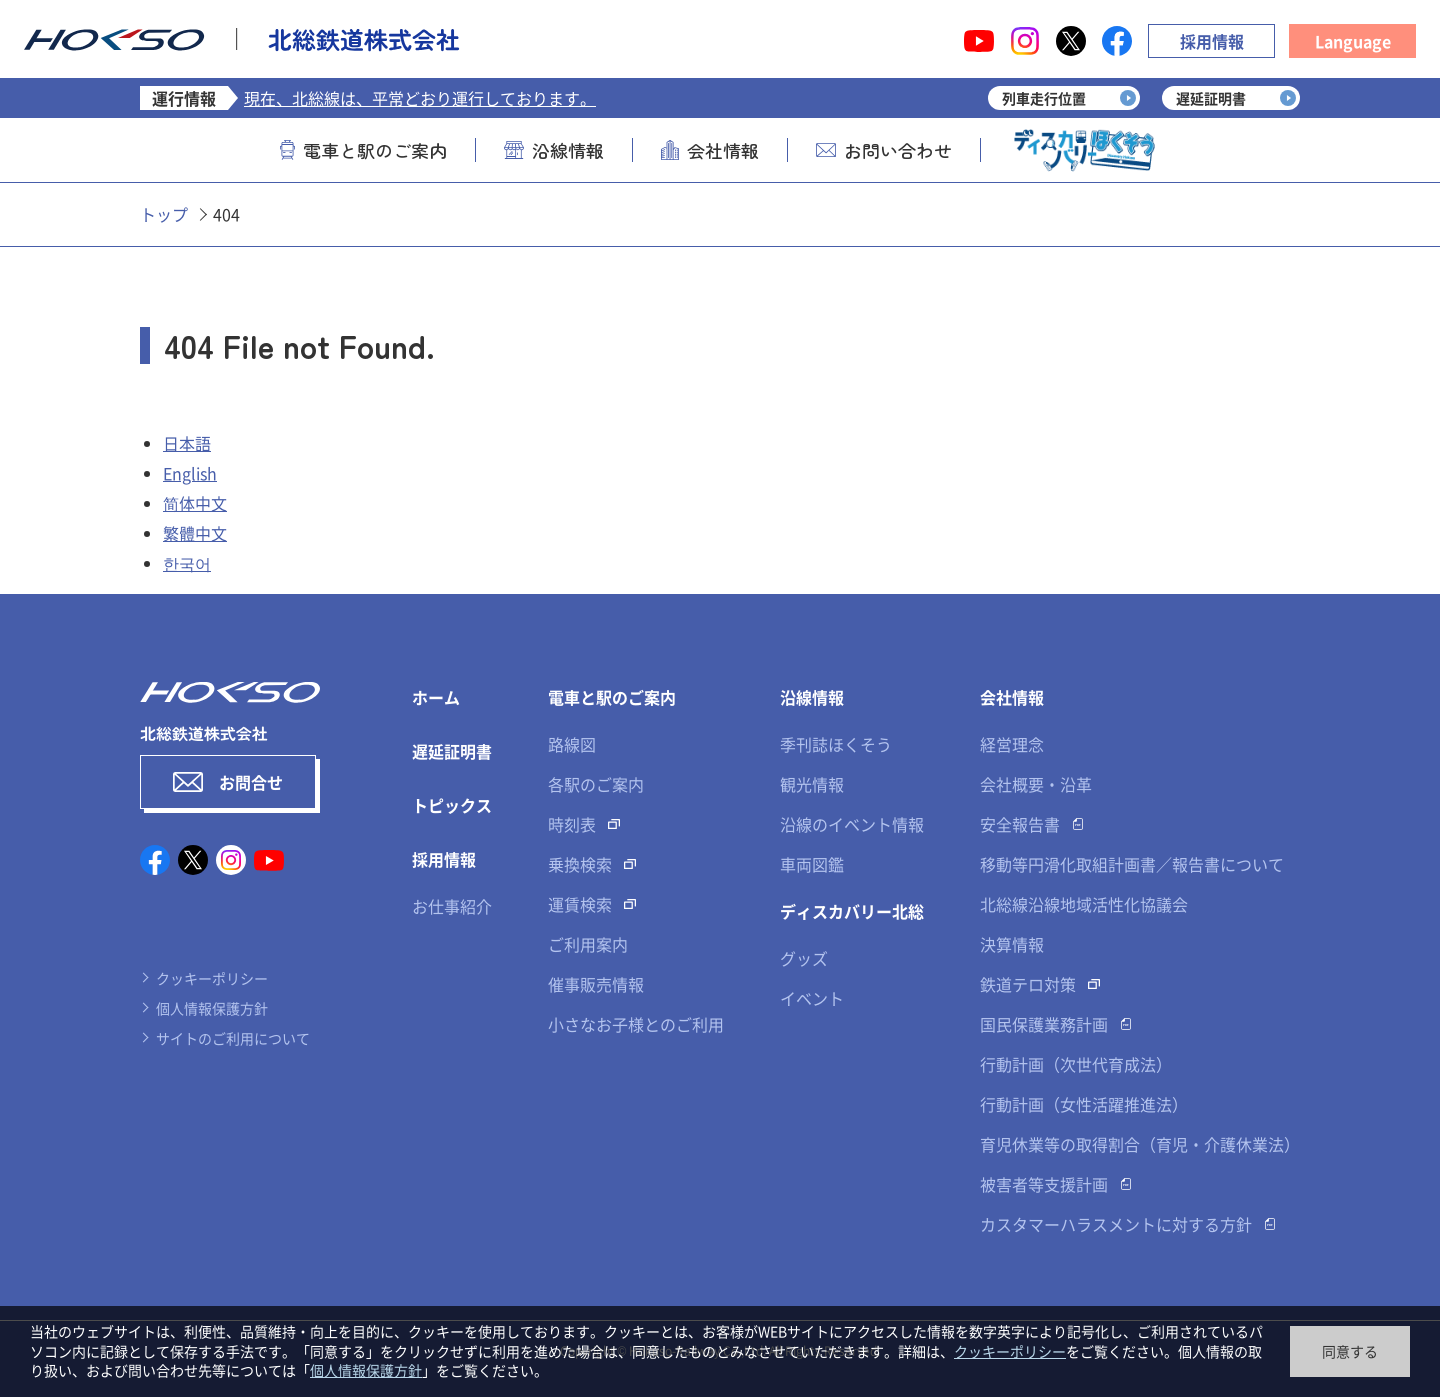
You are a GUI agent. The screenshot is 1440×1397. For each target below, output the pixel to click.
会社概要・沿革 (1036, 784)
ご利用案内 (588, 944)
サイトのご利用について (233, 1038)
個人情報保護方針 (212, 1008)
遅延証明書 (452, 751)
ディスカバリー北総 (852, 911)
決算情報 (1012, 944)
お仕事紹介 (452, 906)
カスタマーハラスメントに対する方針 (1116, 1224)
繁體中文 (195, 533)
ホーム (436, 697)
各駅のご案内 (596, 784)
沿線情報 (554, 150)
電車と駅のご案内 (363, 150)
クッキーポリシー (212, 978)
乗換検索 (580, 864)
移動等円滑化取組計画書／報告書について (1132, 864)
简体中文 (195, 503)
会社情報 (710, 150)
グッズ (804, 958)
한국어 (187, 563)
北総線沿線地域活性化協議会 (1084, 904)
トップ (164, 214)
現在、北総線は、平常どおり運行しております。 (420, 98)
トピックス (452, 805)
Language (1353, 41)
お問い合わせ (884, 150)
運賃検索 (580, 904)
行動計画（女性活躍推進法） (1084, 1104)
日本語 (187, 443)
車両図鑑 (812, 864)
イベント (812, 998)
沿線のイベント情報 (852, 824)
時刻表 (572, 824)
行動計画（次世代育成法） (1076, 1064)
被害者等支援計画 (1044, 1184)
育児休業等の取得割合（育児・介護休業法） (1140, 1144)
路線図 (572, 744)
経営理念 (1012, 744)
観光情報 (812, 784)
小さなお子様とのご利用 (636, 1024)
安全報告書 (1020, 824)
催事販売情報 (596, 984)
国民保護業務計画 (1044, 1024)
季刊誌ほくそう (836, 744)
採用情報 (1212, 41)
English (190, 473)
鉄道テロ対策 (1028, 984)
